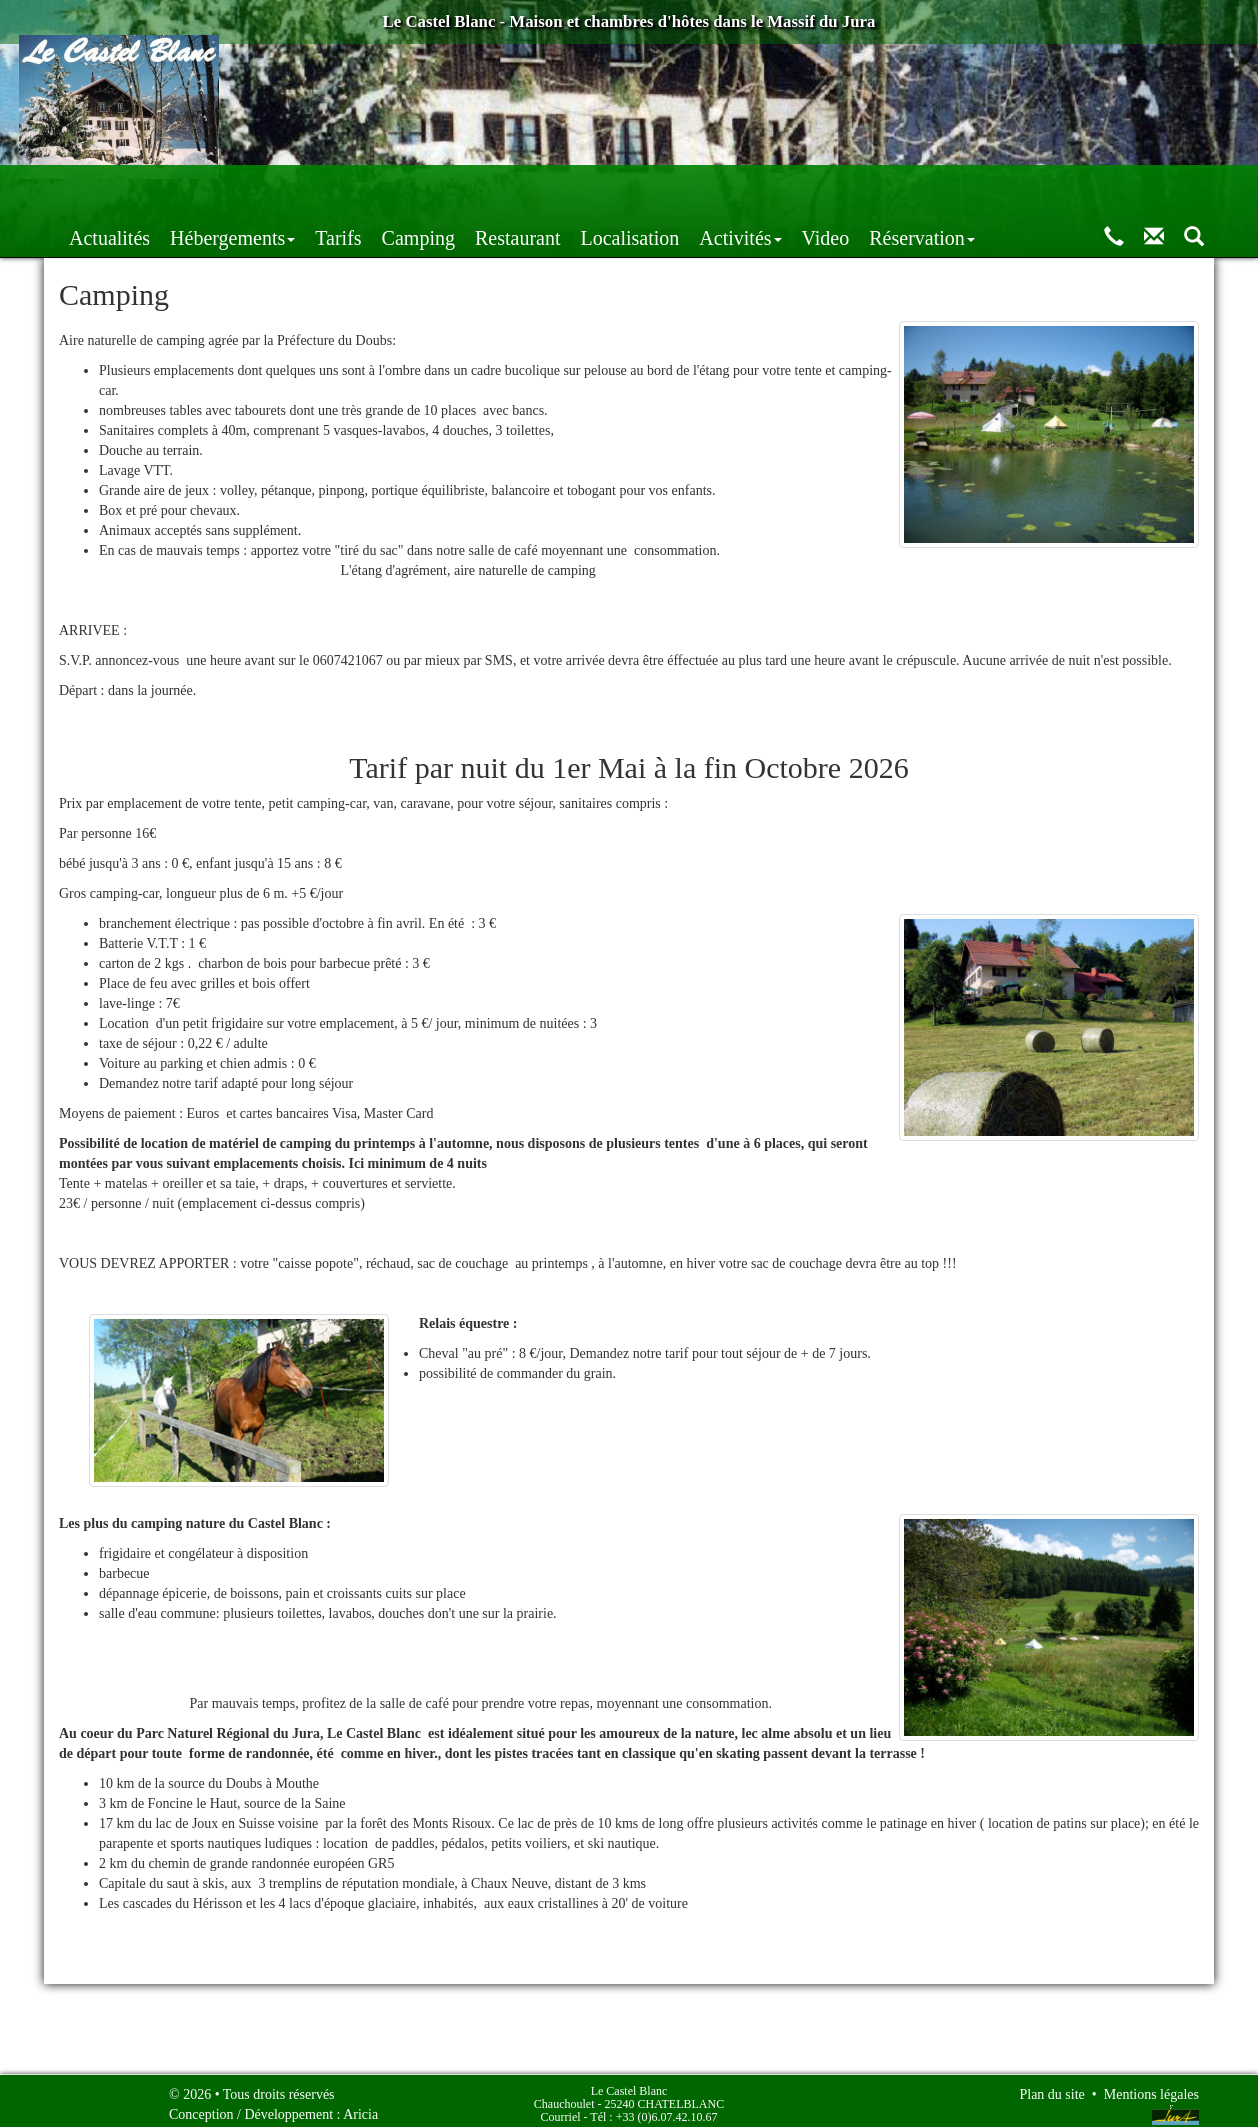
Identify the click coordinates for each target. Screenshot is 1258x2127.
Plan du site (1051, 2087)
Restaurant (693, 188)
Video (1001, 188)
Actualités (284, 188)
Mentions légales (1151, 2087)
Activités (915, 188)
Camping (593, 188)
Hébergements (407, 188)
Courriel (561, 2110)
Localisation (804, 188)
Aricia (360, 2107)
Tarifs (513, 188)
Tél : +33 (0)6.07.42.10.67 (653, 2110)
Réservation (1097, 188)
